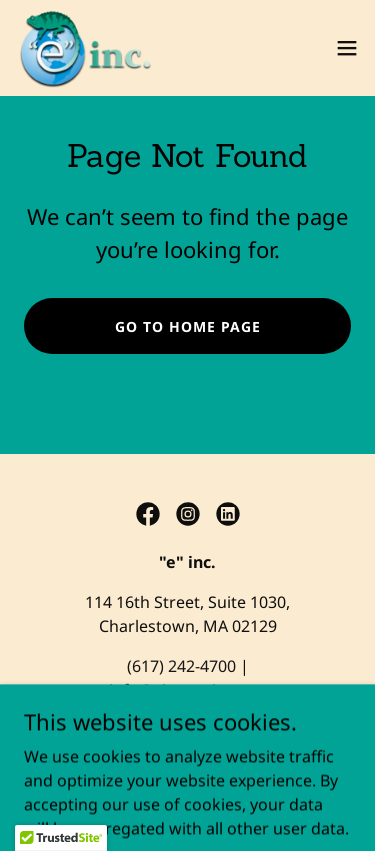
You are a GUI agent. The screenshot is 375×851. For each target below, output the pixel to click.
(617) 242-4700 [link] (181, 666)
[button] (347, 48)
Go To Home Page (188, 326)
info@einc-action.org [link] (188, 690)
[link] (84, 48)
